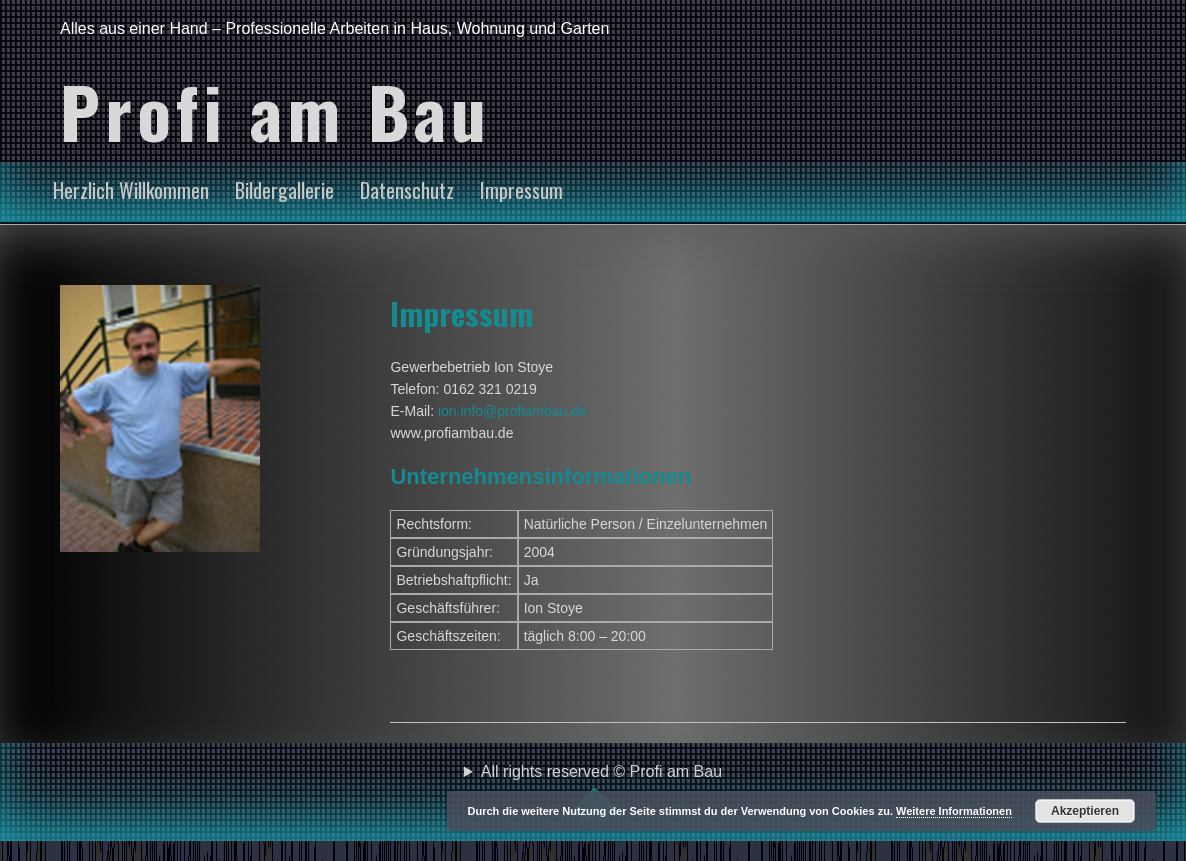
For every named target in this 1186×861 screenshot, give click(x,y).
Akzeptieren (1085, 811)
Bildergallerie (284, 190)
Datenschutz (407, 190)
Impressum (521, 190)
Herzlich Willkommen (131, 190)
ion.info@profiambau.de (512, 411)
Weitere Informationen (954, 811)
